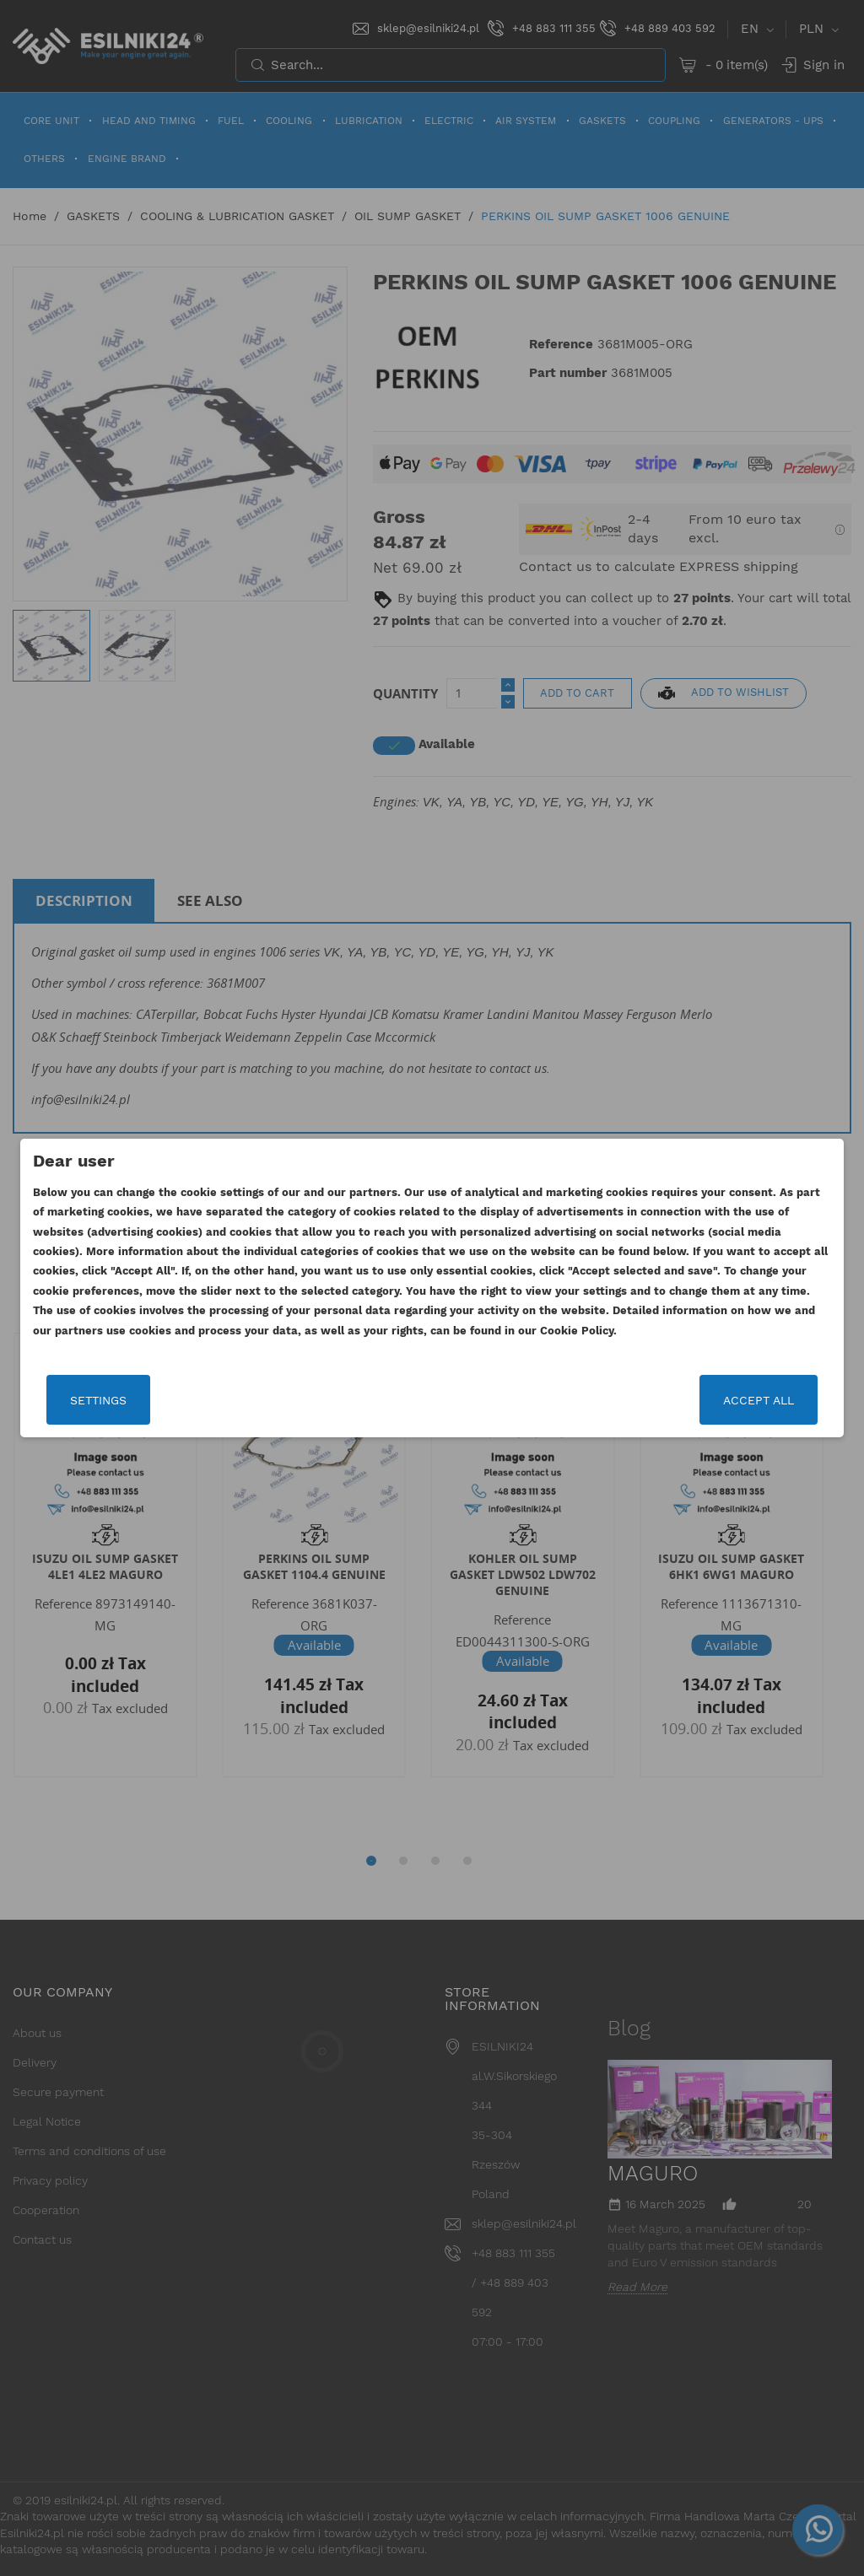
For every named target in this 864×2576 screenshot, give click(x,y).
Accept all (758, 1400)
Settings (98, 1400)
